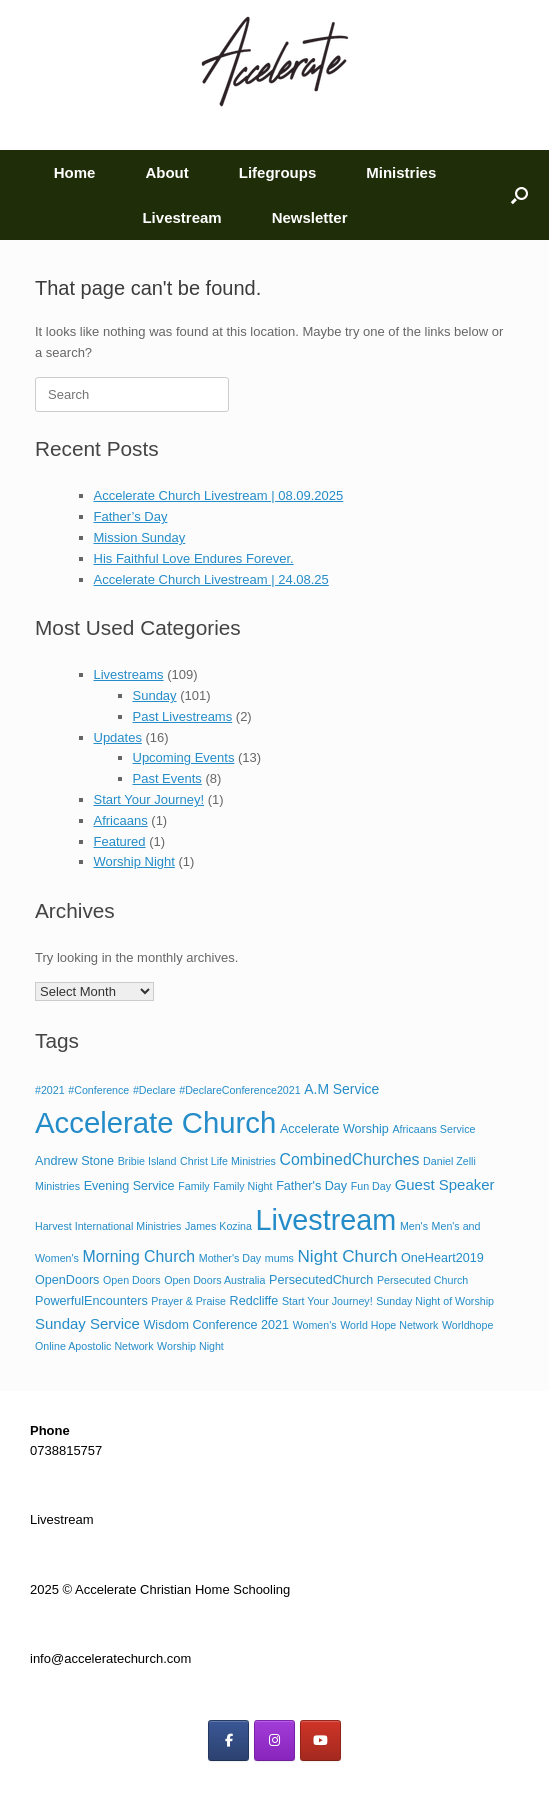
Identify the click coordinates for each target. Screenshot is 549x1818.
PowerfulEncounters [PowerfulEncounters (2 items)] (91, 1301)
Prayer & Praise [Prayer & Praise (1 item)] (188, 1301)
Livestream (181, 217)
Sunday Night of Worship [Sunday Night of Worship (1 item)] (435, 1301)
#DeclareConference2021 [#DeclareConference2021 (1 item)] (239, 1090)
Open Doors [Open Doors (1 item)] (131, 1280)
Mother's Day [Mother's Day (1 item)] (230, 1258)
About (166, 172)
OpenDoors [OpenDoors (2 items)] (67, 1280)
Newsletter (310, 217)
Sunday (155, 695)
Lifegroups (278, 172)
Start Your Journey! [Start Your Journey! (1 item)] (327, 1301)
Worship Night (134, 861)
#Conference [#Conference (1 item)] (98, 1090)
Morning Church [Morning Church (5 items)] (139, 1256)
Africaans (121, 820)
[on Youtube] (320, 1740)
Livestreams (129, 674)
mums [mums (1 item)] (279, 1258)
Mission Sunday (140, 537)
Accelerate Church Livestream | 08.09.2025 (219, 495)
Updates (118, 737)
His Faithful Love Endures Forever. (194, 558)
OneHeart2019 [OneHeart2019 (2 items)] (442, 1258)
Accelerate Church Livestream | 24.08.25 (211, 579)
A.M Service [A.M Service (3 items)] (341, 1089)
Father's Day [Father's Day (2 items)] (311, 1186)
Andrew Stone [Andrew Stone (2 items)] (74, 1161)
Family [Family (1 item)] (193, 1186)
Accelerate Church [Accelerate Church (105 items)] (155, 1122)
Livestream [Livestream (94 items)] (325, 1220)
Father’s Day (131, 516)
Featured (120, 841)
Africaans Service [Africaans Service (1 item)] (433, 1129)
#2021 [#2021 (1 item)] (50, 1090)
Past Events (167, 778)
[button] (519, 195)
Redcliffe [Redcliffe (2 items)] (254, 1301)
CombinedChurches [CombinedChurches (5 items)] (350, 1159)
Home (75, 172)
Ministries (401, 172)
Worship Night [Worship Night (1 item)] (190, 1346)
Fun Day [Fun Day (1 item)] (371, 1186)
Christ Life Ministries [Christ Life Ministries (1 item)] (228, 1161)
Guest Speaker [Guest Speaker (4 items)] (445, 1184)
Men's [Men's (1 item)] (414, 1226)
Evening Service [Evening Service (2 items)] (129, 1186)
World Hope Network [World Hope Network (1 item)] (389, 1325)
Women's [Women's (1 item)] (315, 1325)
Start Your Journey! (149, 799)
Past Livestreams (183, 716)
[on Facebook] (228, 1740)
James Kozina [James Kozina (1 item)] (218, 1226)
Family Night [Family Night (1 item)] (242, 1186)
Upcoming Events (184, 757)
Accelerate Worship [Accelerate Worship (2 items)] (334, 1129)
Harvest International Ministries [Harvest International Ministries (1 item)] (108, 1226)
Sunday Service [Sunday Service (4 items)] (87, 1323)
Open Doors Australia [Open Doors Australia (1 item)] (214, 1280)
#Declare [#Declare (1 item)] (154, 1090)
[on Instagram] (274, 1740)
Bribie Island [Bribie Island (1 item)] (147, 1161)
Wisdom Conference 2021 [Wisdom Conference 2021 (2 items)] (216, 1325)
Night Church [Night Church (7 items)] (347, 1256)
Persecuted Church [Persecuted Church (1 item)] (422, 1280)
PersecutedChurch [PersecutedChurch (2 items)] (321, 1280)
